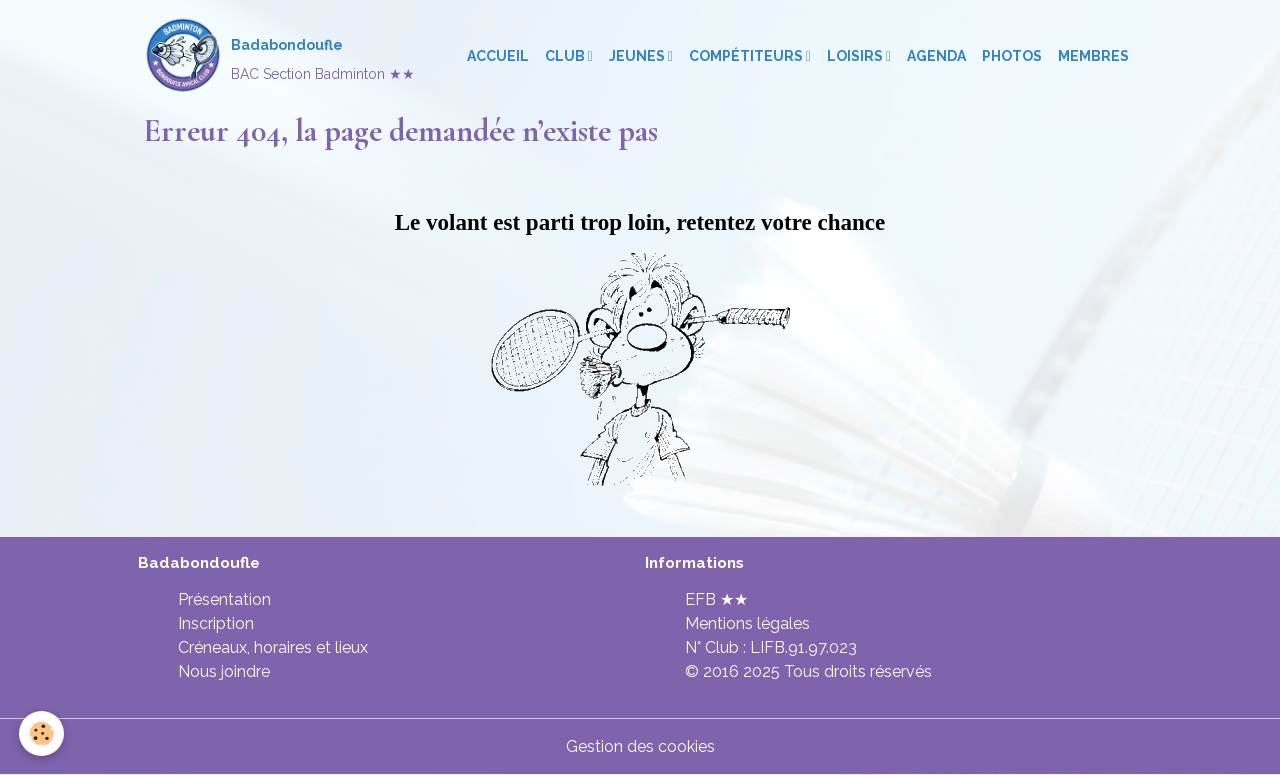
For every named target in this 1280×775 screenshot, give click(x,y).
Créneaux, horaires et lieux (273, 647)
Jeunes (638, 56)
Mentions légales (747, 623)
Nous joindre (224, 671)
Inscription (216, 623)
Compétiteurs (747, 56)
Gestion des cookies (640, 746)
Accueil (498, 56)
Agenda (936, 56)
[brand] (279, 56)
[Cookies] (42, 733)
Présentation (224, 599)
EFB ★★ (716, 599)
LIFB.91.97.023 (803, 647)
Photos (1012, 56)
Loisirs (856, 56)
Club (566, 56)
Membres (1093, 56)
